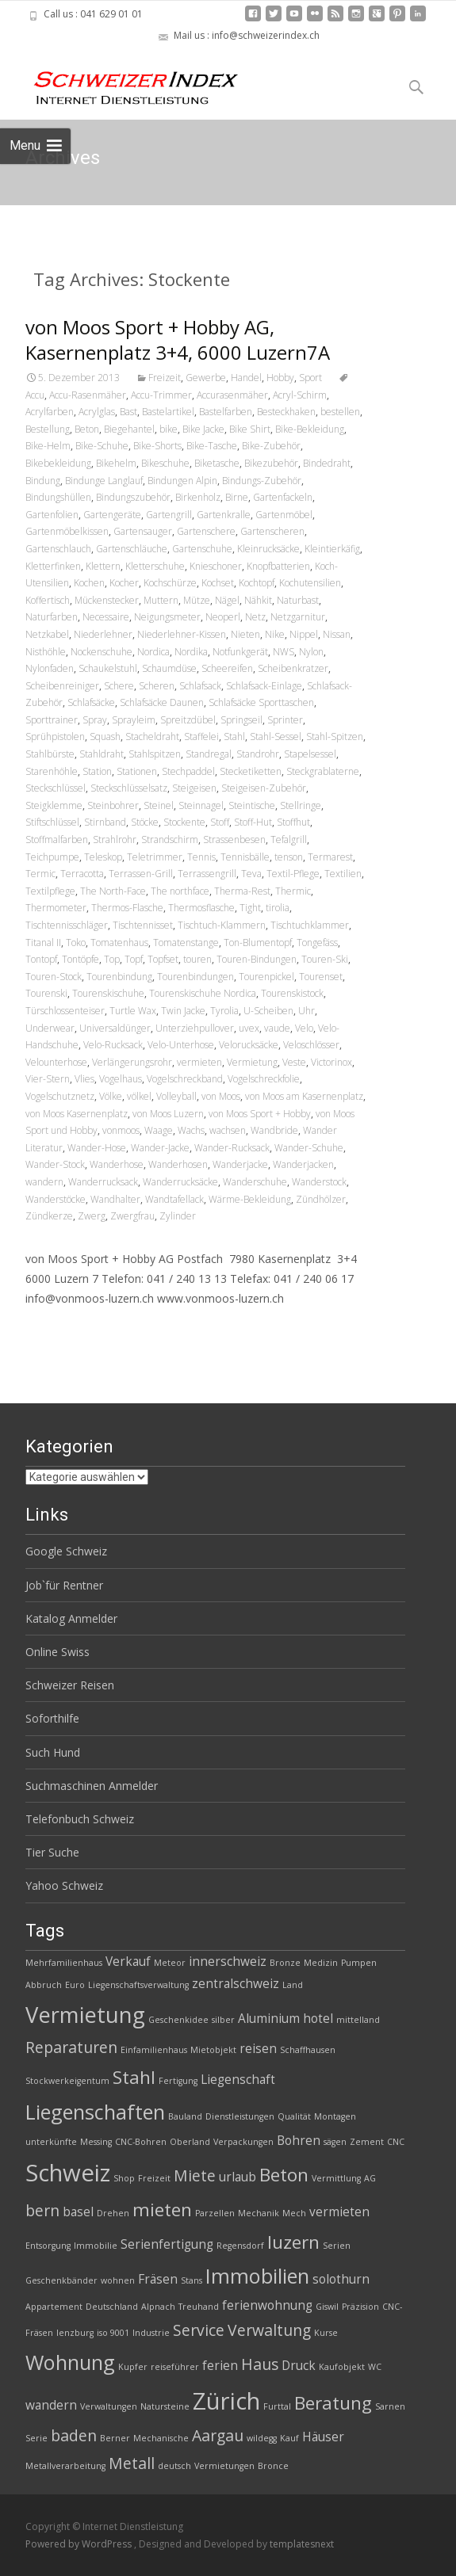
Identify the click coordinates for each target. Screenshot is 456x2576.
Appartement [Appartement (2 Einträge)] (53, 2306)
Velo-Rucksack (113, 1044)
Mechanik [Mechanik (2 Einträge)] (258, 2213)
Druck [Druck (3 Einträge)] (299, 2365)
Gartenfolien (52, 514)
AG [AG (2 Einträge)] (370, 2178)
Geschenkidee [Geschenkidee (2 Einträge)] (178, 2019)
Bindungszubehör (133, 497)
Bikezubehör (271, 463)
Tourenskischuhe (108, 993)
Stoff (219, 822)
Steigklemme (53, 805)
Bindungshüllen (58, 497)
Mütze (196, 600)
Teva (251, 873)
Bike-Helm (48, 445)
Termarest (330, 857)
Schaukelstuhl (108, 668)
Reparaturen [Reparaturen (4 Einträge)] (71, 2047)
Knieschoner (216, 566)
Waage (158, 1130)
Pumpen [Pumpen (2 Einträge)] (359, 1962)
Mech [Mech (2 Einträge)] (294, 2213)
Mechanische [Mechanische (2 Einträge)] (161, 2438)
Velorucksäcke (248, 1044)
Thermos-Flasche (127, 907)
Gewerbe (206, 377)
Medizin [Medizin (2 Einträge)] (321, 1962)
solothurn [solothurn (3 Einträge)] (341, 2279)
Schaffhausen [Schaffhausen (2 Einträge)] (307, 2049)
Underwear (50, 1028)
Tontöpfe (80, 959)
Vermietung (252, 1062)
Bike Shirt (249, 429)
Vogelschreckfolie (264, 1079)
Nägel (227, 600)
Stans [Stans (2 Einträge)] (191, 2280)
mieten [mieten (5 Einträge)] (162, 2209)
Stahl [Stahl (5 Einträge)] (134, 2077)
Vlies (84, 1079)
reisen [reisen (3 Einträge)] (258, 2048)
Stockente (184, 822)
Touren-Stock (53, 976)
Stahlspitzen (154, 754)
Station (97, 771)
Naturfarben (51, 617)
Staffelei (201, 736)
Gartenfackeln (282, 497)
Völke (110, 1096)
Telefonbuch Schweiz (79, 1818)
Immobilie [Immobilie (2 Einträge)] (95, 2245)
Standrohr (257, 754)
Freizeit (164, 377)
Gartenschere (206, 531)
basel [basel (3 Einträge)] (78, 2212)
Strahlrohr (114, 839)
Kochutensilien (310, 583)
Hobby (280, 377)
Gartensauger (142, 531)
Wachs (191, 1130)
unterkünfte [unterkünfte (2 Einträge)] (51, 2141)
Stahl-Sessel (275, 736)
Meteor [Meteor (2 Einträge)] (170, 1962)
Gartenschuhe (202, 548)
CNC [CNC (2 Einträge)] (395, 2141)
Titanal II (43, 942)
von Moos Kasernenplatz (76, 1113)
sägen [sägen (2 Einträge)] (335, 2141)
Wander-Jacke (160, 1147)
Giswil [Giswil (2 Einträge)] (327, 2306)
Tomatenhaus (119, 942)
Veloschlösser (311, 1044)
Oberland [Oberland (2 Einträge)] (190, 2141)
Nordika (191, 651)
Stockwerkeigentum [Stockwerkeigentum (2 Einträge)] (67, 2080)
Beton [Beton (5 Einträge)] (283, 2174)
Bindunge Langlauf (104, 480)
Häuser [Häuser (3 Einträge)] (323, 2437)
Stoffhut (293, 822)
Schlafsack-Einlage (264, 686)
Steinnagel (201, 805)
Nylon (311, 651)
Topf (134, 959)
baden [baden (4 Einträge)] (74, 2435)
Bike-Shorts (157, 445)
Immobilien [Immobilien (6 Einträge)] (257, 2275)
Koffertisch (47, 600)
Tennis (201, 857)
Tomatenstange (186, 942)
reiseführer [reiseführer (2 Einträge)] (175, 2366)
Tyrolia (224, 1010)
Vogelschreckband (185, 1079)
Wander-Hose (96, 1147)
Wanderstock (319, 1182)
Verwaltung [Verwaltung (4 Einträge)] (269, 2330)
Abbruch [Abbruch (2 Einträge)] (43, 1984)
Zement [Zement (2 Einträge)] (367, 2141)
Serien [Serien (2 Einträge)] (337, 2245)
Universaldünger (115, 1028)
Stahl (234, 736)
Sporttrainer (51, 720)
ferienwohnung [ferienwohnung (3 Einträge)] (267, 2305)
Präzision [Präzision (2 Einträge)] (360, 2306)
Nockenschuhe (101, 651)
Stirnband (105, 822)
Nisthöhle (45, 651)
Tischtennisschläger (66, 925)
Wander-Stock (55, 1164)
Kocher (124, 583)
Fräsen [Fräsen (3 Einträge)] (158, 2279)
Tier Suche (52, 1852)
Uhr (306, 1010)
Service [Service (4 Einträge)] (198, 2330)
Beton (87, 429)
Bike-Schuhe (101, 445)
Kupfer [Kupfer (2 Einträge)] (133, 2366)
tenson (288, 857)
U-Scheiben (268, 1010)
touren (197, 959)
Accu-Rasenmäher (87, 395)
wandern (44, 1182)
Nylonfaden (49, 668)
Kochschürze (170, 583)
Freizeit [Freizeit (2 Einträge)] (154, 2178)
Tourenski (46, 993)
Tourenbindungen (195, 976)
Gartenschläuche (131, 548)
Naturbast (298, 600)
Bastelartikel (168, 411)
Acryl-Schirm (300, 395)
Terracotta (82, 873)
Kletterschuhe (155, 566)
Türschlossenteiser (65, 1010)
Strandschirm (169, 839)
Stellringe (300, 805)
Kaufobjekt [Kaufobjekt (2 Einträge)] (342, 2366)
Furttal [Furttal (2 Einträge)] (277, 2406)
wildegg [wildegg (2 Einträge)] (262, 2438)
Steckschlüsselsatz (128, 788)
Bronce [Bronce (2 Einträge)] (273, 2465)
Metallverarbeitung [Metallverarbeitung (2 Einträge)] (65, 2465)
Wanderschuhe (255, 1182)
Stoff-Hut (253, 822)
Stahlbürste (50, 754)
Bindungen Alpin (182, 480)
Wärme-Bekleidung (250, 1199)
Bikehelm (116, 463)
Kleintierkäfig (332, 548)
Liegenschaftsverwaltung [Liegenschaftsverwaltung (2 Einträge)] (138, 1984)
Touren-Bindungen (257, 959)
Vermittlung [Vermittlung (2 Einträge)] (336, 2178)
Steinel (159, 805)
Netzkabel (47, 634)
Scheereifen (227, 668)
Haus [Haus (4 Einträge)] (259, 2364)
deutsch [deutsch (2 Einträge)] (174, 2465)
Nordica (153, 651)
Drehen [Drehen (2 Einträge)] (113, 2213)
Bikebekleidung (58, 463)
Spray (94, 720)
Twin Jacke (183, 1010)
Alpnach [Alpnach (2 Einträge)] (158, 2306)
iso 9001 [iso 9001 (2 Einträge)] (113, 2332)
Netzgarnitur (297, 617)
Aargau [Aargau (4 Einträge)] (217, 2435)
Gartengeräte (112, 514)
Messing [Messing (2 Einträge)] (96, 2141)
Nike (275, 634)
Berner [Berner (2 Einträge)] (115, 2438)
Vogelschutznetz (59, 1096)
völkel (139, 1096)
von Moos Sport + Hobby (260, 1113)
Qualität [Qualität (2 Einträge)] (294, 2116)
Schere (119, 686)
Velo (304, 1028)
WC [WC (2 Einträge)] (374, 2366)
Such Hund (52, 1752)
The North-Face (113, 891)
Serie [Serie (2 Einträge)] (36, 2438)
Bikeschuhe (165, 463)
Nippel (303, 634)
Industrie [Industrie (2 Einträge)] (151, 2332)
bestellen (340, 411)
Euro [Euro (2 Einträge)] (75, 1984)
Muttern (161, 600)
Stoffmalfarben (56, 839)
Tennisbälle (245, 857)
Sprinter (285, 720)
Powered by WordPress (79, 2544)
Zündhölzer (321, 1199)
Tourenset (321, 976)
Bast (128, 411)
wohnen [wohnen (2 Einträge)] (118, 2280)
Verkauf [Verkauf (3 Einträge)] (128, 1961)
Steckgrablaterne (322, 771)
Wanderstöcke (55, 1199)
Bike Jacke (203, 429)
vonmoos (121, 1130)
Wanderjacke (240, 1164)
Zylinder (177, 1216)
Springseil (241, 720)
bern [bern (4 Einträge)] (42, 2210)
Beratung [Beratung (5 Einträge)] (333, 2403)
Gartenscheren (272, 531)
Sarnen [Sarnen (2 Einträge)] (390, 2406)
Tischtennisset (143, 925)
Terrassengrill (207, 873)
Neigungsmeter (167, 617)
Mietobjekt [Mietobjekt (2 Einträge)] (213, 2049)
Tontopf (41, 959)
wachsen (227, 1130)
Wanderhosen (178, 1164)
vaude (277, 1028)
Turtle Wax (132, 1010)
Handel (246, 377)
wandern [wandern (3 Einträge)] (51, 2405)
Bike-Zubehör (271, 445)
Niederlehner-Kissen (181, 634)
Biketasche (216, 463)
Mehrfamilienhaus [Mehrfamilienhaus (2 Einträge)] (63, 1962)
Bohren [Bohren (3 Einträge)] (298, 2140)
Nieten (245, 634)
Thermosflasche (201, 907)
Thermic (293, 891)
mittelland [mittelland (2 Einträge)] (358, 2019)
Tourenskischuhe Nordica (202, 993)
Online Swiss (57, 1651)
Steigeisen (194, 788)
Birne (236, 497)
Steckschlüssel (55, 788)
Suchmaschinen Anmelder (91, 1785)
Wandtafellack (174, 1199)
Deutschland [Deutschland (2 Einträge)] (112, 2306)
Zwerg (91, 1216)
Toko (76, 942)
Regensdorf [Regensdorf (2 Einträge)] (240, 2245)
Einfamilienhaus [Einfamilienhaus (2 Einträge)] (154, 2049)
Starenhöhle (51, 771)
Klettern (103, 566)
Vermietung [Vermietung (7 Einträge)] (85, 2014)
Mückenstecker (107, 600)
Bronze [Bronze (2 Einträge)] (285, 1962)
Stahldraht (101, 754)
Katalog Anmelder (71, 1618)
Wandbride (274, 1130)
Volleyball (176, 1096)
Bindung (42, 480)
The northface (180, 891)
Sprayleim (133, 720)
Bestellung (47, 429)
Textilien (343, 873)
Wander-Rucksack (232, 1147)
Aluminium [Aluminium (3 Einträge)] (269, 2018)
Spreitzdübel (188, 720)
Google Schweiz (66, 1551)
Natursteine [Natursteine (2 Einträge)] (165, 2406)
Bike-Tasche (211, 445)
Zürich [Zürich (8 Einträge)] (226, 2401)
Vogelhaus (120, 1079)
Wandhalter (115, 1199)
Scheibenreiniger (62, 686)
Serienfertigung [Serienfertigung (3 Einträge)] (167, 2244)
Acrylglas (97, 411)
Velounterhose (56, 1062)
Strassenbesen (234, 839)
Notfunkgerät (240, 651)
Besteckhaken (286, 411)
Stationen (137, 771)
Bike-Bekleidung (309, 429)
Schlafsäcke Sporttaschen (261, 702)
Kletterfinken (53, 566)
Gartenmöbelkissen (67, 531)
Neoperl (222, 617)
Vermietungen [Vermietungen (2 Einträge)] (224, 2465)
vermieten (199, 1062)
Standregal (209, 754)
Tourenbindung (119, 976)
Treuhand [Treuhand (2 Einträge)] (198, 2306)
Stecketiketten (251, 771)
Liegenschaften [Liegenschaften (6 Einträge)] (95, 2111)
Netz (255, 617)
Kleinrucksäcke (268, 548)
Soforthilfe (52, 1718)
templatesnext (302, 2544)
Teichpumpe (52, 857)
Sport (310, 377)
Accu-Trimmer (161, 395)
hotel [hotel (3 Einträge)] (318, 2018)
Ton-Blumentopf (258, 942)
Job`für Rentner (64, 1585)
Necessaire (105, 617)
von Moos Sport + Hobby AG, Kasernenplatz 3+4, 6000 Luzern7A (177, 339)
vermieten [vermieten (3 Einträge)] (339, 2212)
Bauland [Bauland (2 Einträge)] (185, 2116)
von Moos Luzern (168, 1113)
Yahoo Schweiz (64, 1885)
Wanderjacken (303, 1164)
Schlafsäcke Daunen (162, 702)
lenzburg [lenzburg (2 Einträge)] (75, 2332)
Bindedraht (327, 463)
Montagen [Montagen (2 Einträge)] (335, 2116)
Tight (250, 907)
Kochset (217, 583)
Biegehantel (129, 429)
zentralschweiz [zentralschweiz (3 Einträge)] (235, 1983)
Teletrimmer (154, 857)
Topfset (163, 959)
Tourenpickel (266, 976)
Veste (294, 1062)
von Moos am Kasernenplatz (304, 1096)
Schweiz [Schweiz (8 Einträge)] (67, 2173)
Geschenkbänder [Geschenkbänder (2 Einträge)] (61, 2280)
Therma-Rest (242, 891)
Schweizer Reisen (69, 1685)
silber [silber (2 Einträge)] (223, 2019)
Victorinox (331, 1062)
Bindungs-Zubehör (261, 480)
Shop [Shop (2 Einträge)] (124, 2178)
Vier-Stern (47, 1079)
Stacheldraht (152, 736)
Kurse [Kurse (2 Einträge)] (326, 2332)
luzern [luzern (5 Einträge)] (293, 2242)
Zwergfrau (132, 1216)
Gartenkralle (224, 514)
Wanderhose (117, 1164)
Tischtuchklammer (309, 925)
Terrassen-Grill (141, 873)
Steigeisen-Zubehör (263, 788)
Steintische (251, 805)
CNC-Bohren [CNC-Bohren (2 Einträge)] (141, 2141)
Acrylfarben (49, 411)
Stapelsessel (310, 754)
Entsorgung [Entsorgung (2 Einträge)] (48, 2245)
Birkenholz (197, 497)
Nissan (337, 634)
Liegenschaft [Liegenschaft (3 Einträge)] (238, 2079)
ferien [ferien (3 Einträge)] (220, 2365)
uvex (249, 1028)
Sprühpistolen (55, 736)
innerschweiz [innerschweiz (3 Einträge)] (227, 1961)
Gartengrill (169, 514)
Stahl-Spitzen (334, 736)
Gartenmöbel (283, 514)
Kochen (89, 583)
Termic (40, 873)
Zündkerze (49, 1216)
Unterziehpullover (194, 1028)
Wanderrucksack (103, 1182)
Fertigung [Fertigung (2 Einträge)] (178, 2080)
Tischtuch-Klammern (222, 925)
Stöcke (145, 822)
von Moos (220, 1096)
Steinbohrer (113, 805)
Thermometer (55, 907)
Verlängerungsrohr (132, 1062)
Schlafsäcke (91, 702)
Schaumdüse (169, 668)
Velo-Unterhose (181, 1044)
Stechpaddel (188, 771)
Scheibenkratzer (293, 668)
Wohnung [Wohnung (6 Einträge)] (70, 2362)
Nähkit (258, 600)
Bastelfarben (225, 411)
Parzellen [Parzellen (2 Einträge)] (215, 2213)
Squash (105, 736)
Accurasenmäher (232, 395)
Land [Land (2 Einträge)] (292, 1984)
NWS (283, 651)
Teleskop (103, 857)
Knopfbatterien (278, 566)
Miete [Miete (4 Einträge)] (195, 2175)
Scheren (156, 686)
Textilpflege (50, 891)
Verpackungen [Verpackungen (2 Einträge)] (243, 2141)
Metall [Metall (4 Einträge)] (132, 2463)
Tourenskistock (292, 993)
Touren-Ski (324, 959)
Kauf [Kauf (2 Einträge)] (289, 2438)
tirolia (277, 907)
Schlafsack (200, 686)
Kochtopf (256, 583)
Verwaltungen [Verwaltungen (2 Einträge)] (108, 2406)
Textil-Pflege (293, 873)
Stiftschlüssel (52, 822)
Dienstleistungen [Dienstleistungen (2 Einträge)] (239, 2116)
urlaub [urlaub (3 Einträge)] (237, 2177)
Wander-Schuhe (308, 1147)
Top (112, 959)
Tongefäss (317, 942)
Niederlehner (103, 634)
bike (168, 429)
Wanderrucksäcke (180, 1182)
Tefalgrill (288, 839)
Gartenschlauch (58, 548)
